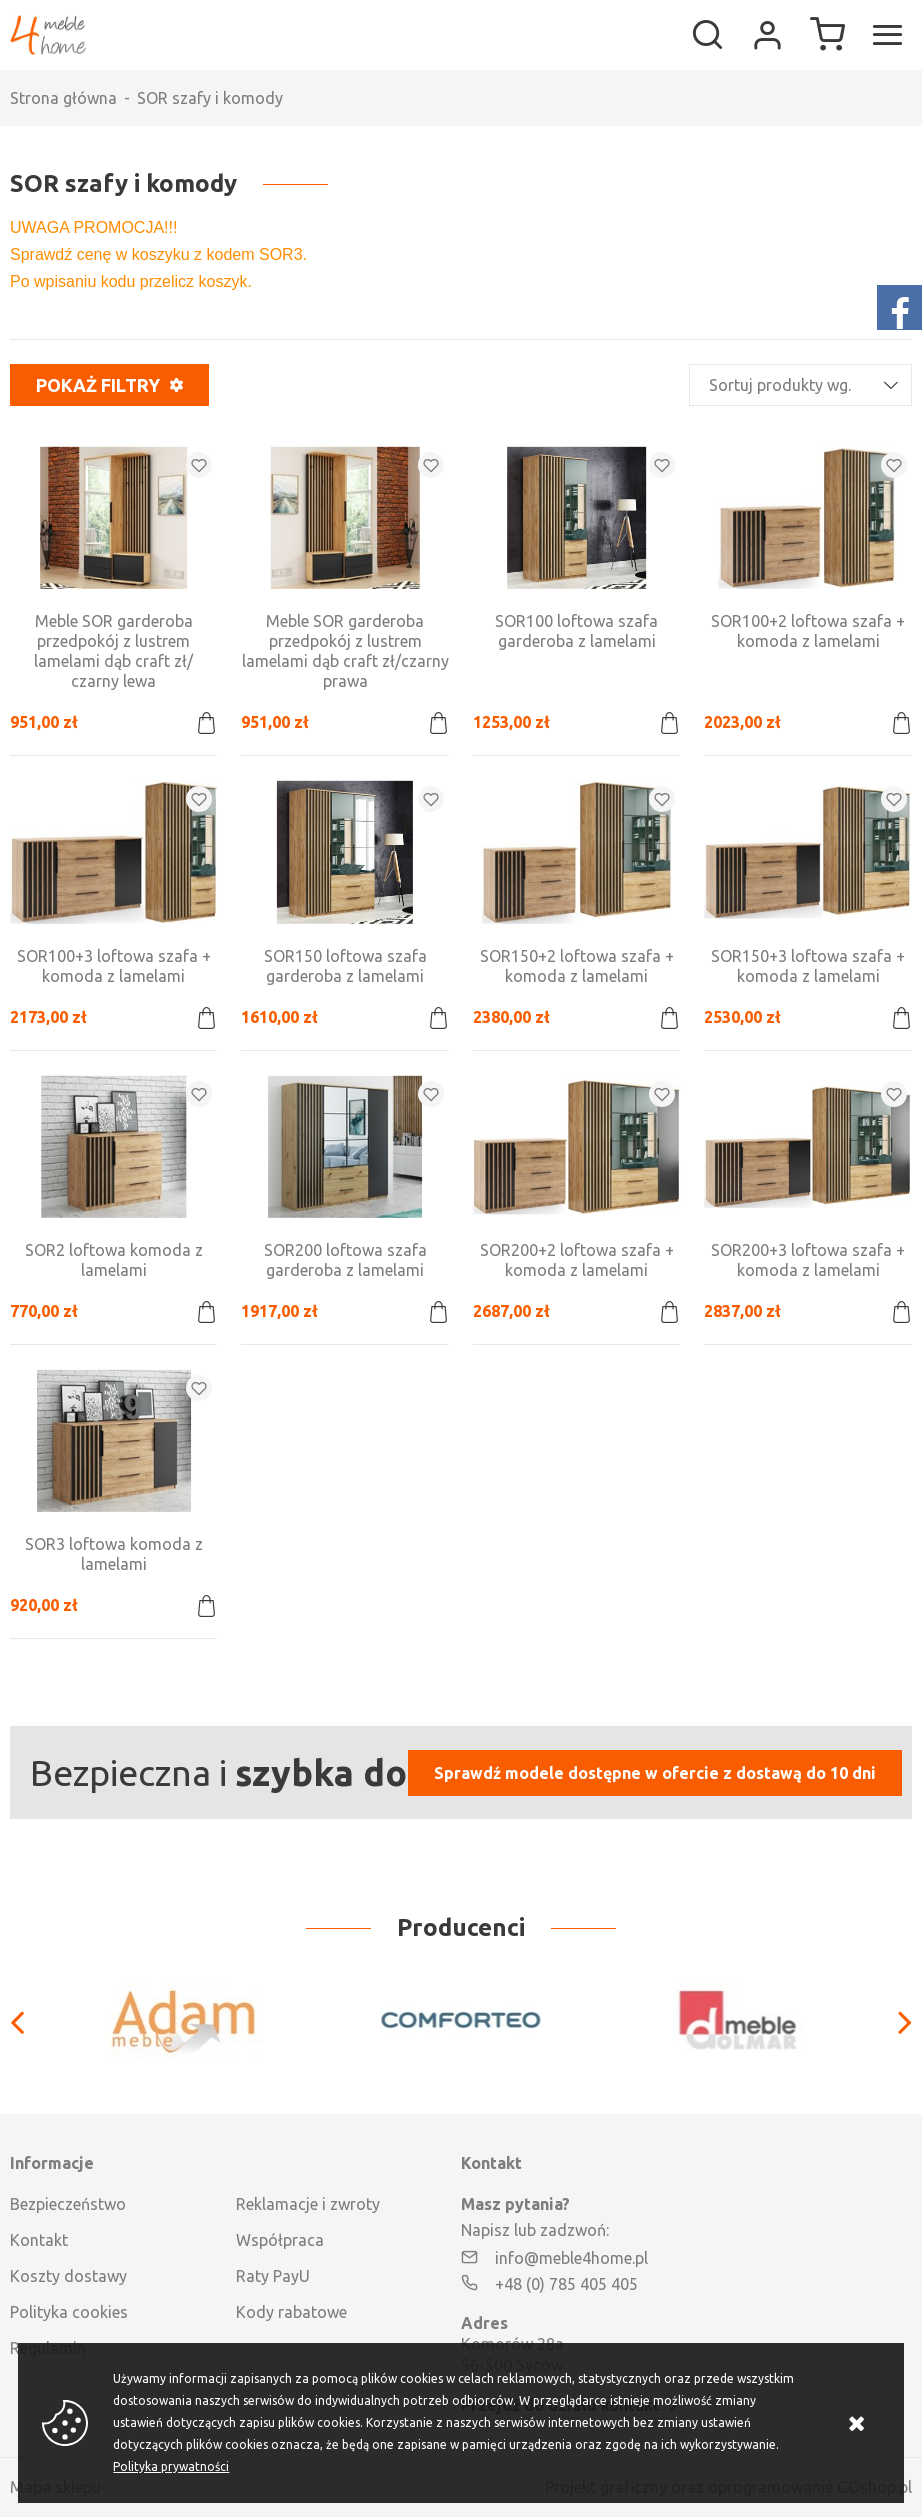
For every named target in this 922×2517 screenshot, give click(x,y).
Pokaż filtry (98, 385)
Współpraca (280, 2240)
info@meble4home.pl (571, 2258)
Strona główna (63, 98)
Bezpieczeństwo (68, 2204)
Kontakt (39, 2240)
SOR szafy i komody (210, 98)
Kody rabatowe (291, 2312)
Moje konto (767, 35)
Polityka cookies (69, 2312)
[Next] (894, 2020)
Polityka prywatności (171, 2466)
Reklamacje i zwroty (308, 2204)
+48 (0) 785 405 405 (566, 2284)
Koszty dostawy (68, 2276)
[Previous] (27, 2020)
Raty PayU (273, 2276)
